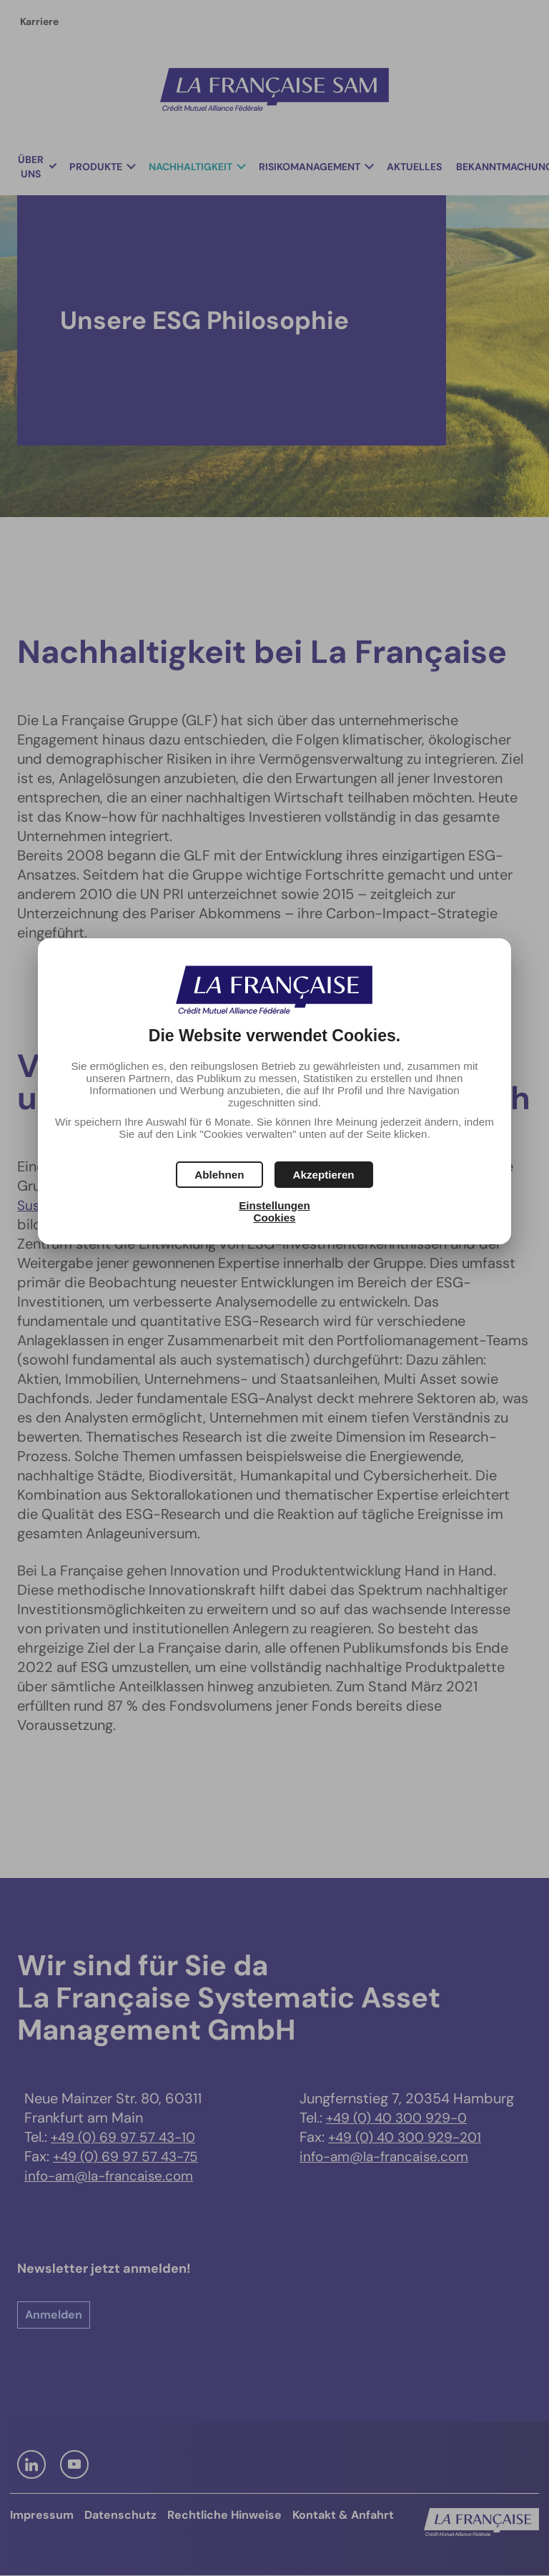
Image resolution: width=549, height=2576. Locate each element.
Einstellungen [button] (274, 1205)
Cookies (274, 1217)
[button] (323, 1174)
